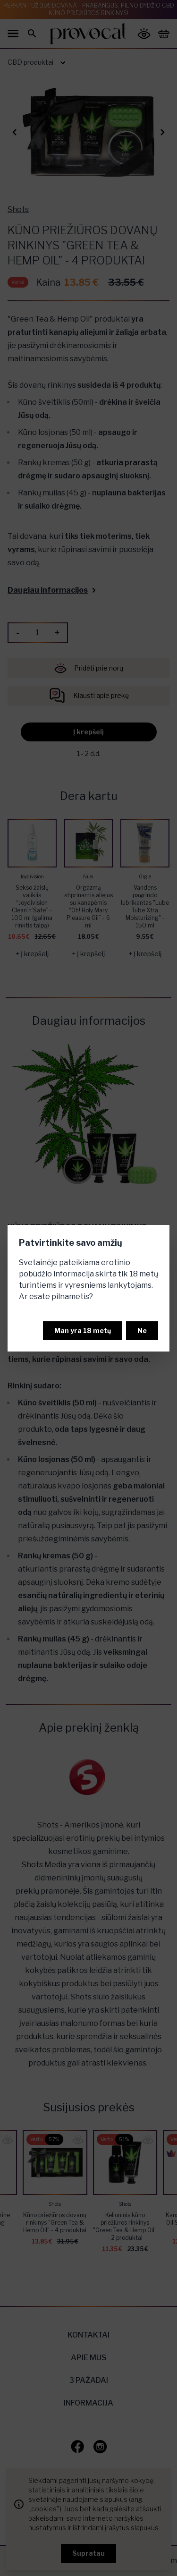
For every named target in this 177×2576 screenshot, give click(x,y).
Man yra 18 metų (82, 1330)
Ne (142, 1330)
